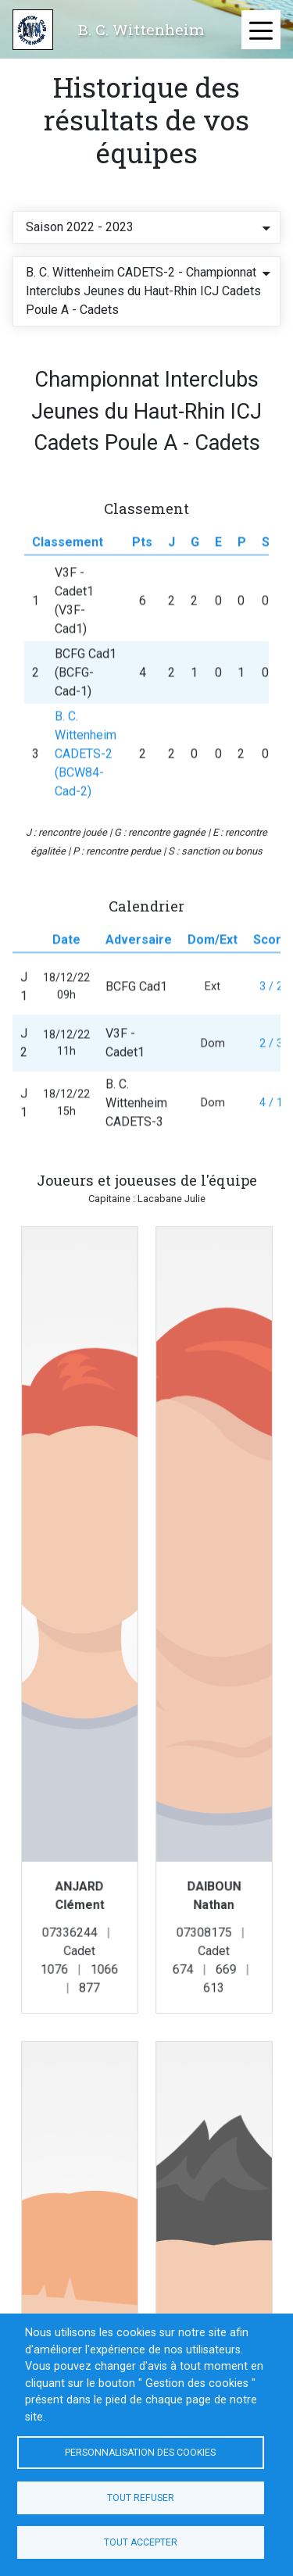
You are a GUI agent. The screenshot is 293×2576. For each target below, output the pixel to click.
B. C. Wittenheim (141, 29)
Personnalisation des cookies (140, 2452)
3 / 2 (271, 1005)
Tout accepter (140, 2542)
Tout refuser (140, 2497)
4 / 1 (271, 1122)
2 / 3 (271, 1062)
